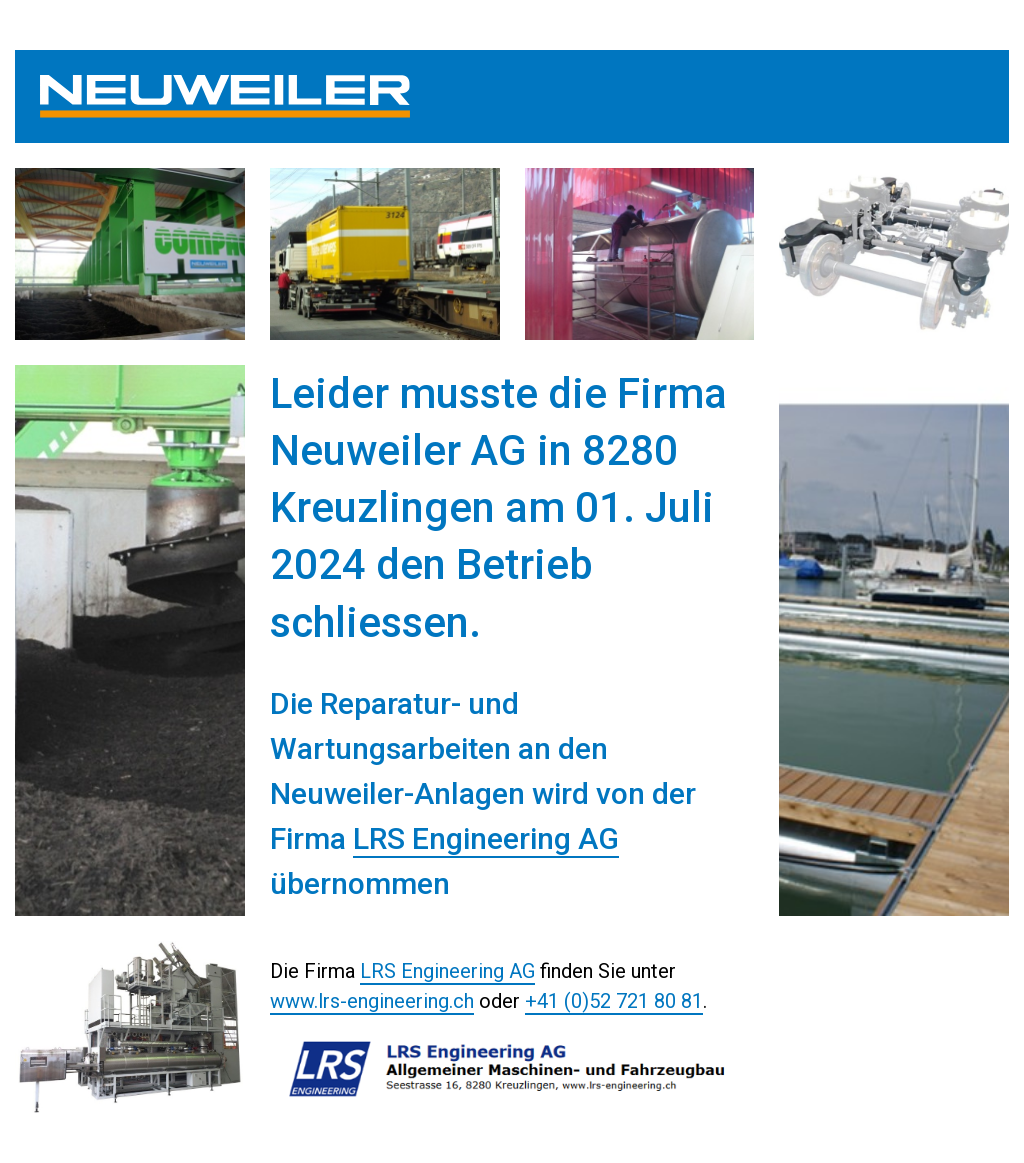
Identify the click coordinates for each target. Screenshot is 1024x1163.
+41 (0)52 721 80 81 (614, 1001)
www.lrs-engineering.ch (372, 1001)
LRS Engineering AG (486, 838)
